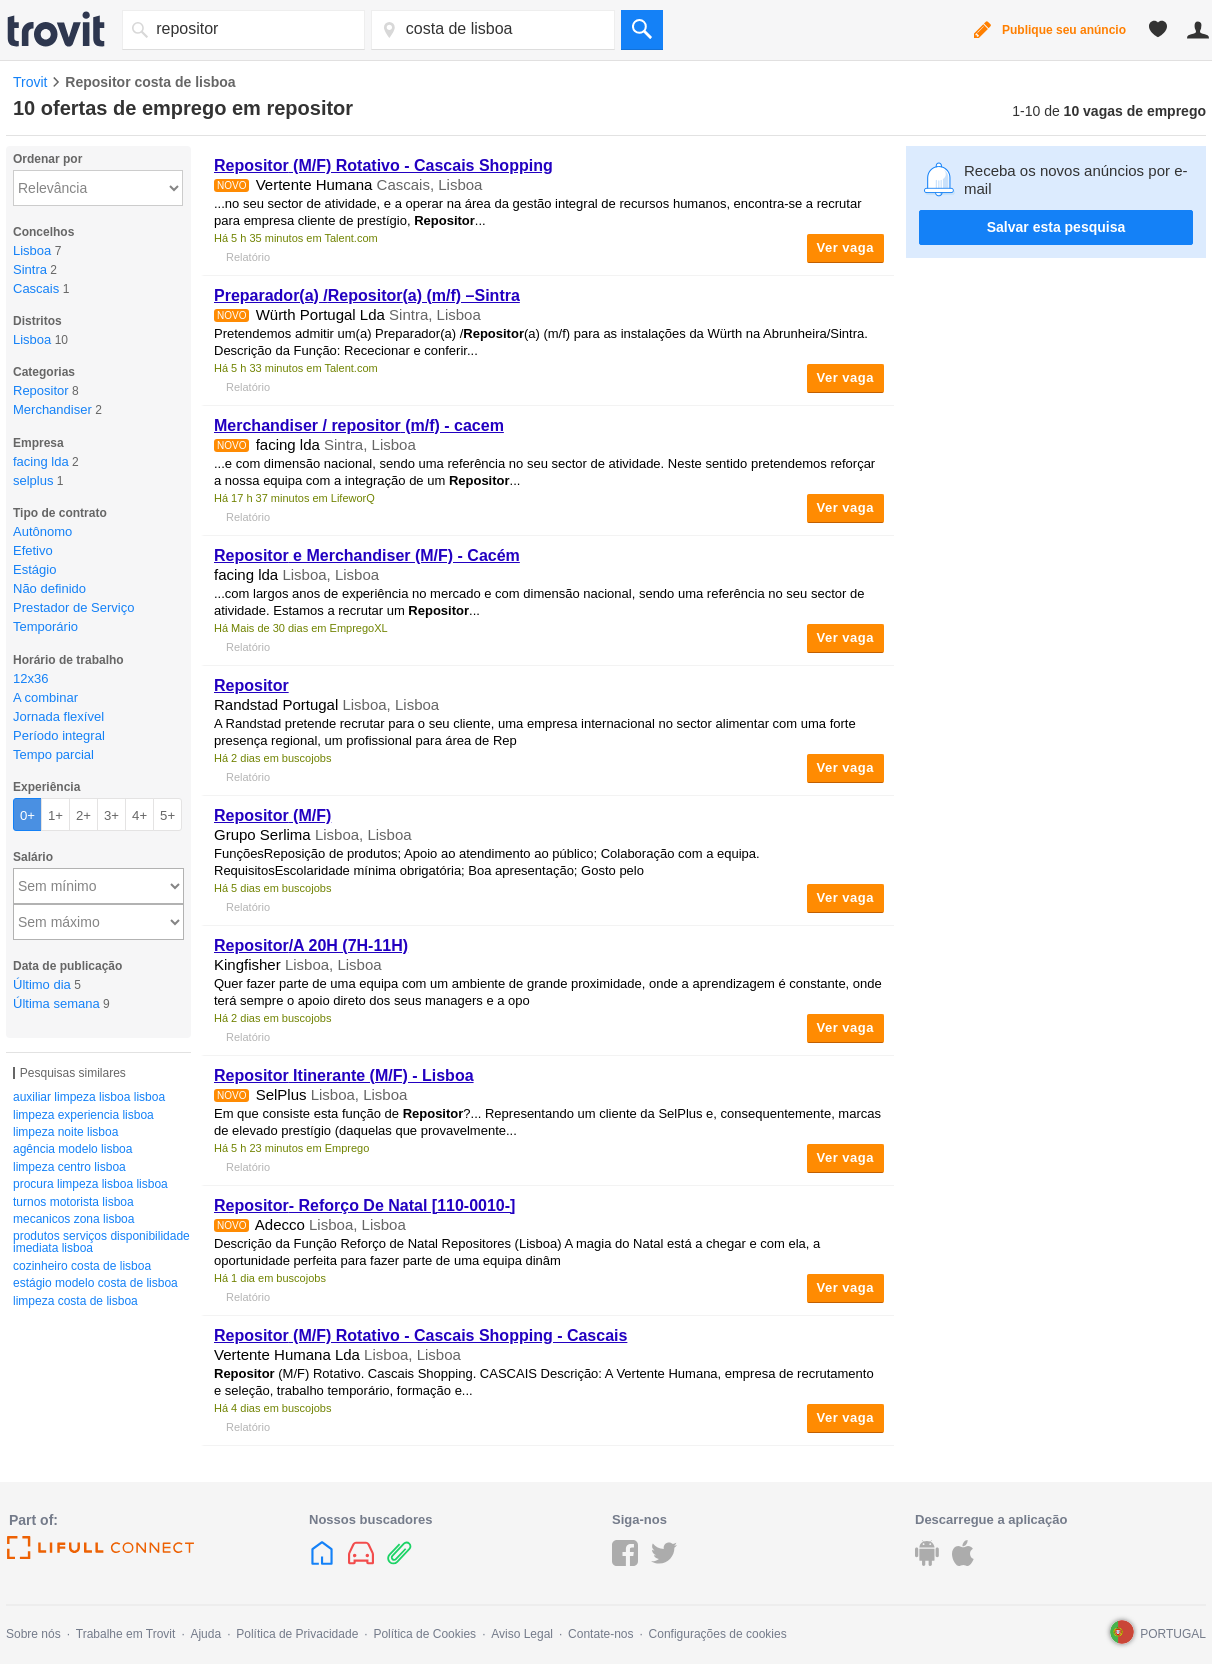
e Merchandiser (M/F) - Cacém (367, 555)
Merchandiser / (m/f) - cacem (359, 425)
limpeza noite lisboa (65, 1132)
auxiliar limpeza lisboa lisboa (89, 1097)
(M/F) (272, 815)
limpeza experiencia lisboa (83, 1115)
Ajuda (205, 1634)
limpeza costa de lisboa (75, 1301)
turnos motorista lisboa (73, 1202)
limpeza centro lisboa (69, 1167)
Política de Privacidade (297, 1634)
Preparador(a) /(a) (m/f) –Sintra (367, 295)
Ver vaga (846, 247)
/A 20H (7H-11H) (311, 945)
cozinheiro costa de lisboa (82, 1266)
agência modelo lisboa (72, 1149)
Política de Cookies (424, 1634)
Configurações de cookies (718, 1634)
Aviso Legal (522, 1634)
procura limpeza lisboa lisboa (90, 1184)
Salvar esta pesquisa (1056, 227)
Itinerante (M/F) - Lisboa (344, 1075)
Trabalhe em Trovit (126, 1634)
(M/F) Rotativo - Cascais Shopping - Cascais (420, 1335)
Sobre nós (33, 1634)
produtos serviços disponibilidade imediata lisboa (101, 1242)
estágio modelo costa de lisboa (95, 1283)
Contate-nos (600, 1634)
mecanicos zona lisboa (73, 1219)
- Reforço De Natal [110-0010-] (364, 1205)
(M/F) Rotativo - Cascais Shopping (383, 165)
